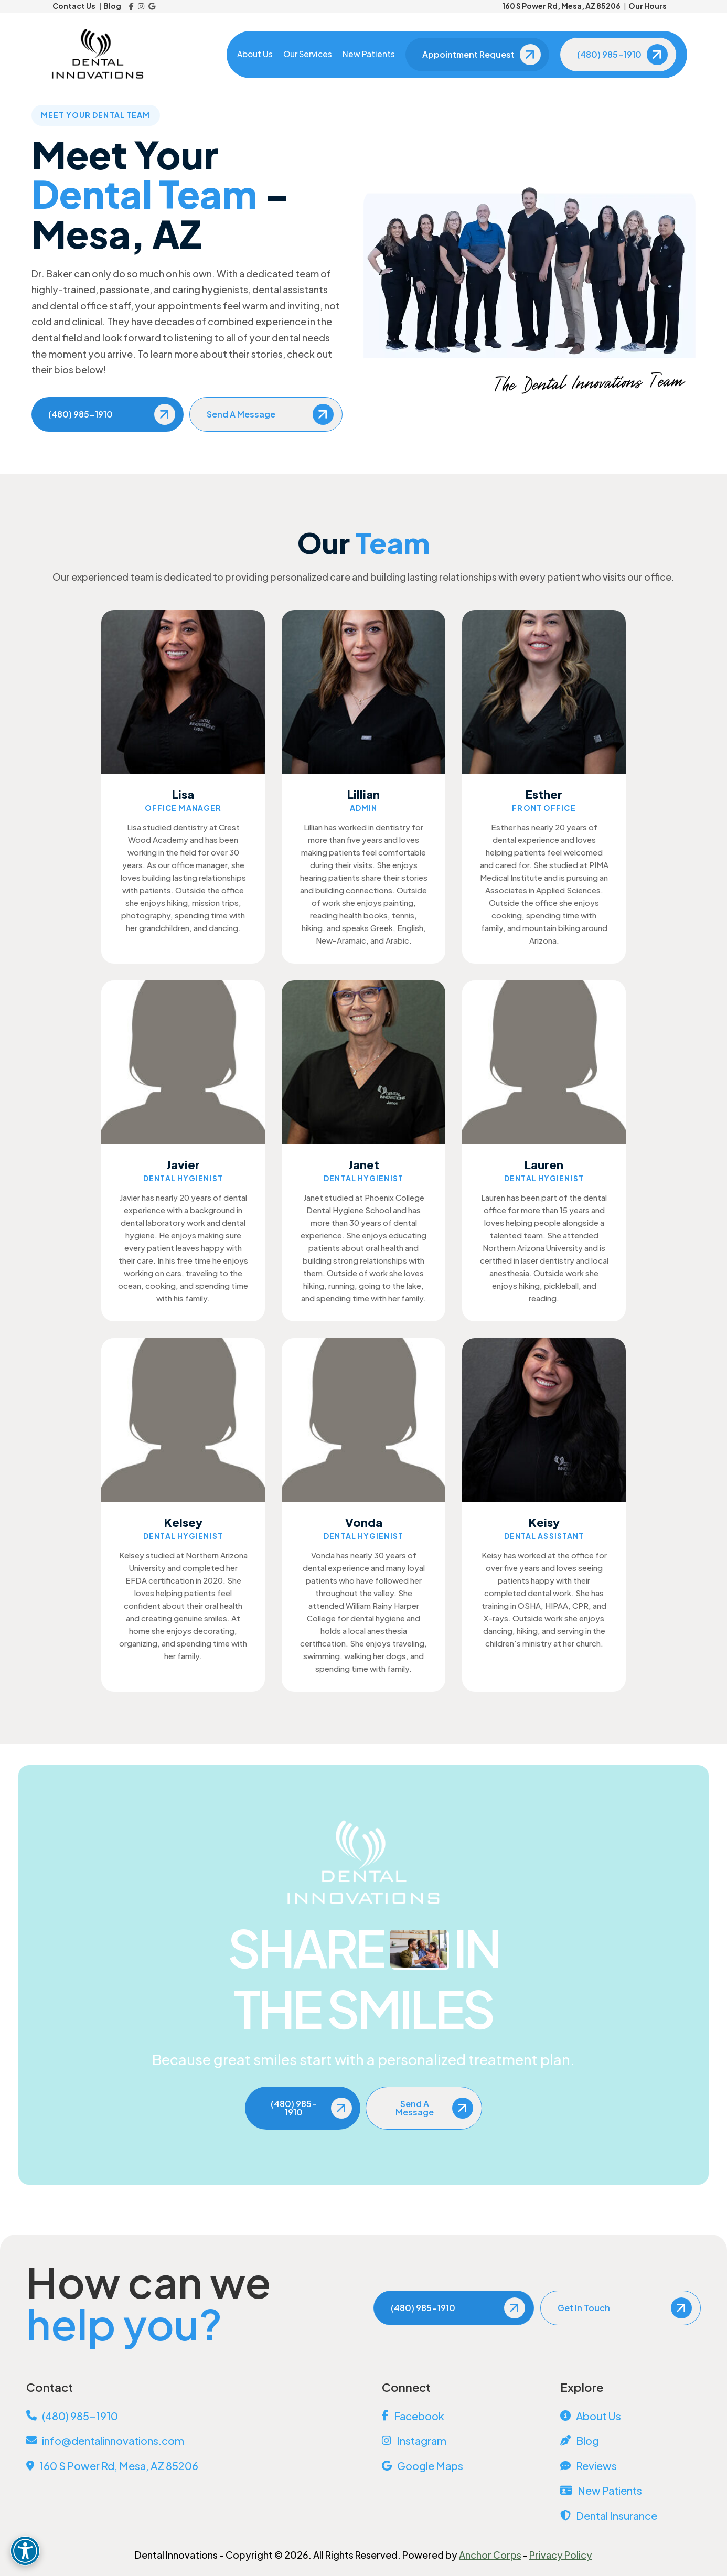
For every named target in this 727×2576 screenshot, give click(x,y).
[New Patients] (630, 2490)
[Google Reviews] (151, 6)
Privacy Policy (560, 2555)
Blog (112, 5)
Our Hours (647, 5)
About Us (253, 54)
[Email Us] (185, 2440)
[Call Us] (185, 2416)
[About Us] (630, 2416)
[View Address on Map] (185, 2466)
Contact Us (73, 5)
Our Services (306, 54)
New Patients (367, 54)
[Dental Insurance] (630, 2515)
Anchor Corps (490, 2555)
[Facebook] (131, 6)
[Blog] (630, 2440)
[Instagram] (141, 6)
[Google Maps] (452, 2466)
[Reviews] (630, 2466)
